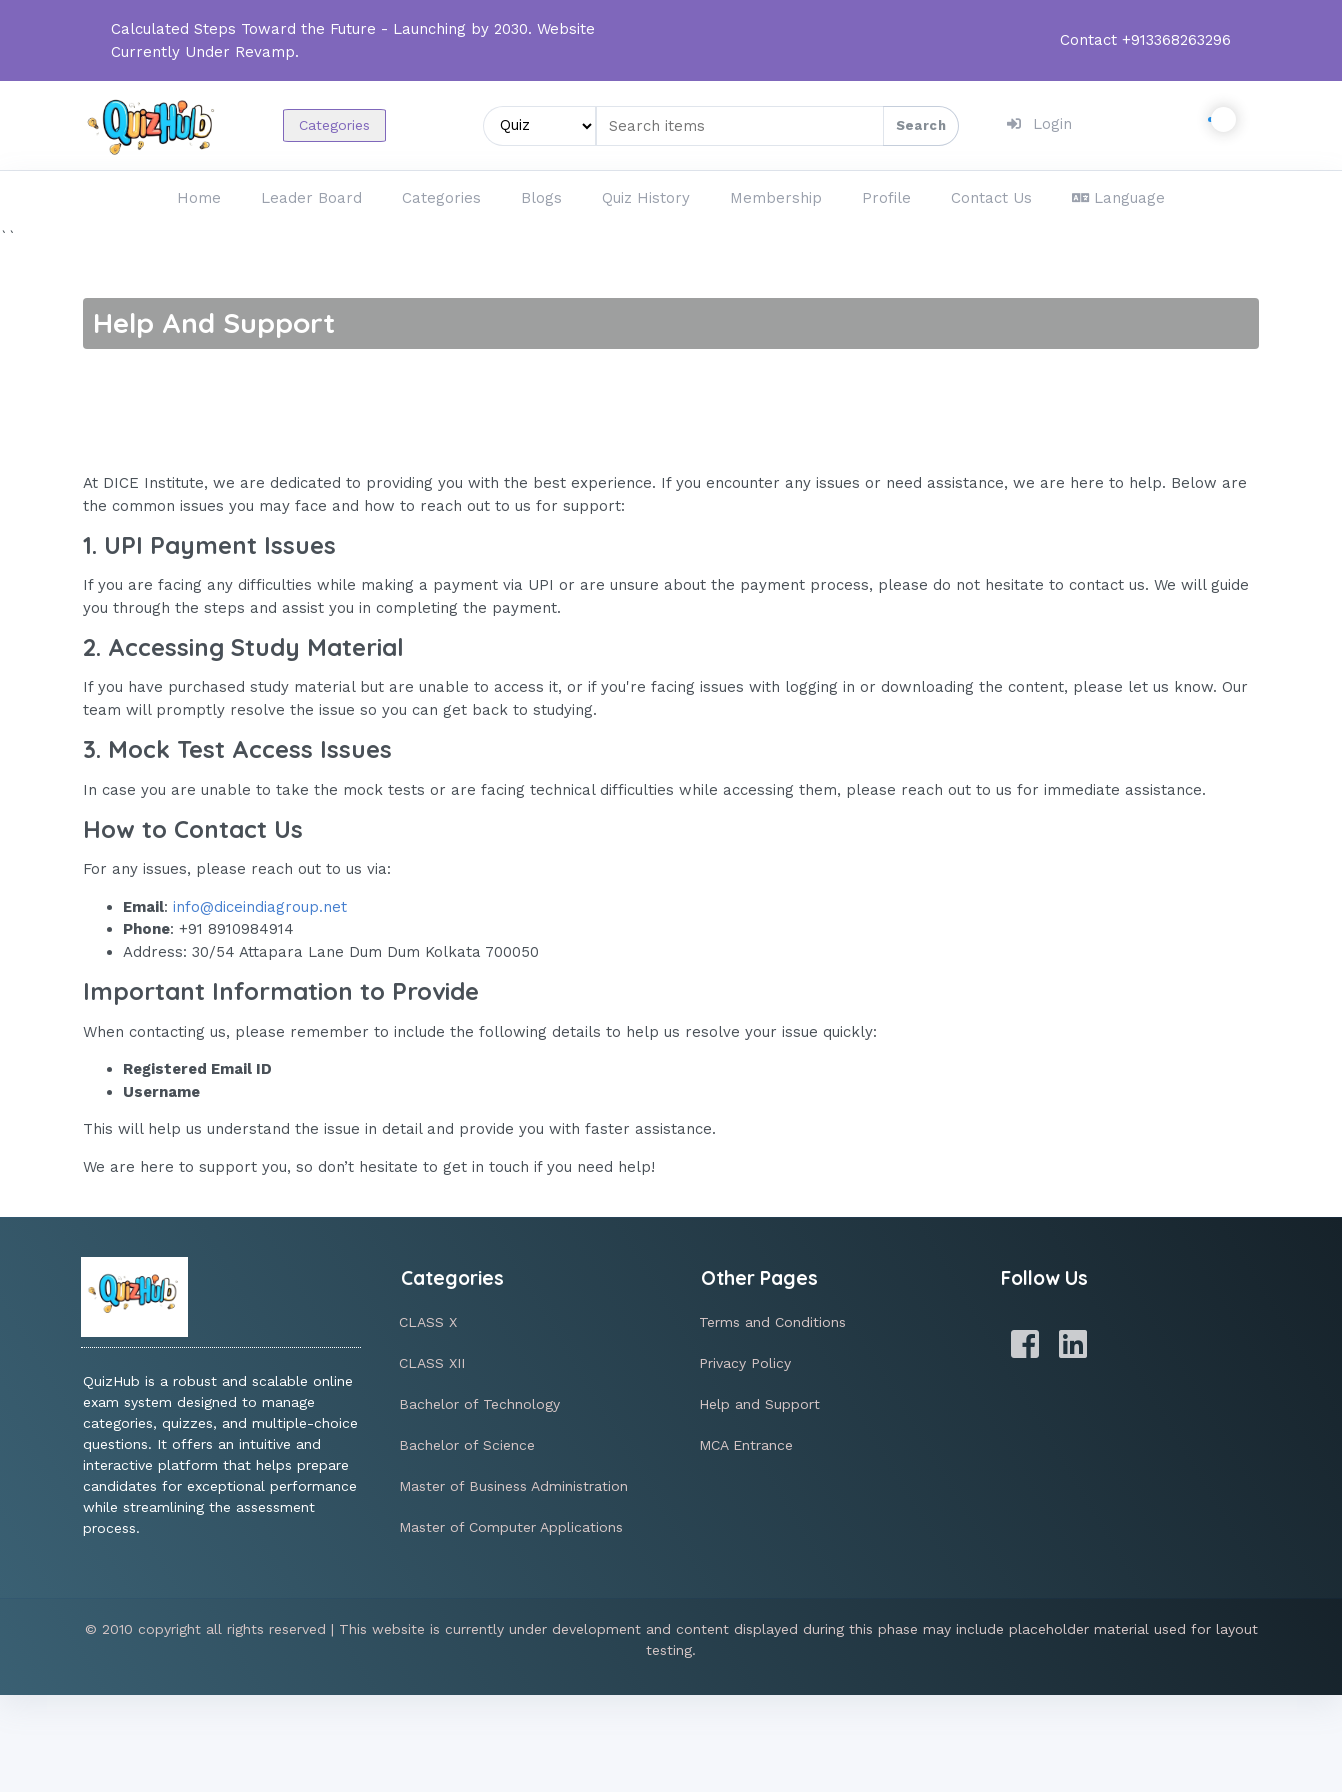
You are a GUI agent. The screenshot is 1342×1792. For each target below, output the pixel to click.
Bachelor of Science (467, 1445)
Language (1118, 198)
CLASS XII (432, 1363)
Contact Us (991, 198)
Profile (886, 198)
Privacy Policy (745, 1363)
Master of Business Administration (513, 1486)
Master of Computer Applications (511, 1527)
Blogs (541, 198)
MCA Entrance (746, 1445)
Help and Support (759, 1404)
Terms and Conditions (772, 1322)
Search (921, 125)
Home (199, 198)
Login (1039, 124)
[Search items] (777, 126)
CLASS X (428, 1322)
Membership (776, 198)
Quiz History (646, 198)
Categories (334, 125)
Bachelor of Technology (479, 1404)
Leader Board (311, 198)
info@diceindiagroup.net (260, 907)
